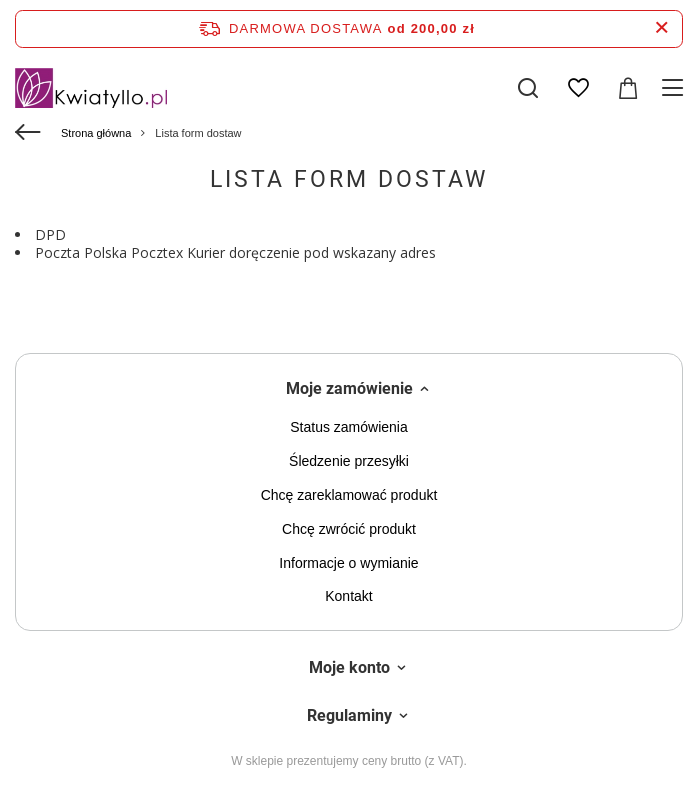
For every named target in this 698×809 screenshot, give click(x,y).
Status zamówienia (349, 427)
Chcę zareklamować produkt (349, 495)
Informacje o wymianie (348, 563)
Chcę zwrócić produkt (349, 529)
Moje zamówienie (349, 388)
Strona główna (96, 133)
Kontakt (348, 596)
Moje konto (349, 667)
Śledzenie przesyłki (349, 461)
